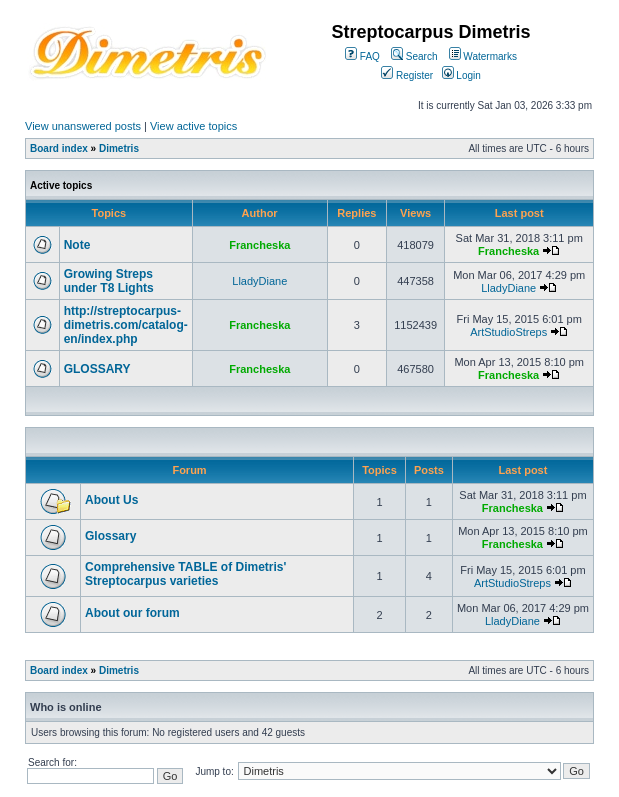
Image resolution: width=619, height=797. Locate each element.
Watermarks (483, 56)
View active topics (193, 126)
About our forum (132, 613)
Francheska (259, 245)
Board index (59, 148)
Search (414, 56)
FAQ (362, 56)
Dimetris (119, 148)
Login (461, 75)
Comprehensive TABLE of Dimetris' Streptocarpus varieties (185, 574)
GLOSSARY (97, 369)
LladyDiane (259, 281)
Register (407, 75)
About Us (111, 500)
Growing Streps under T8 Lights (109, 281)
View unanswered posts (83, 126)
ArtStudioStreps (508, 332)
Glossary (110, 536)
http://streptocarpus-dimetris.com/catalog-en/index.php (126, 325)
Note (77, 245)
